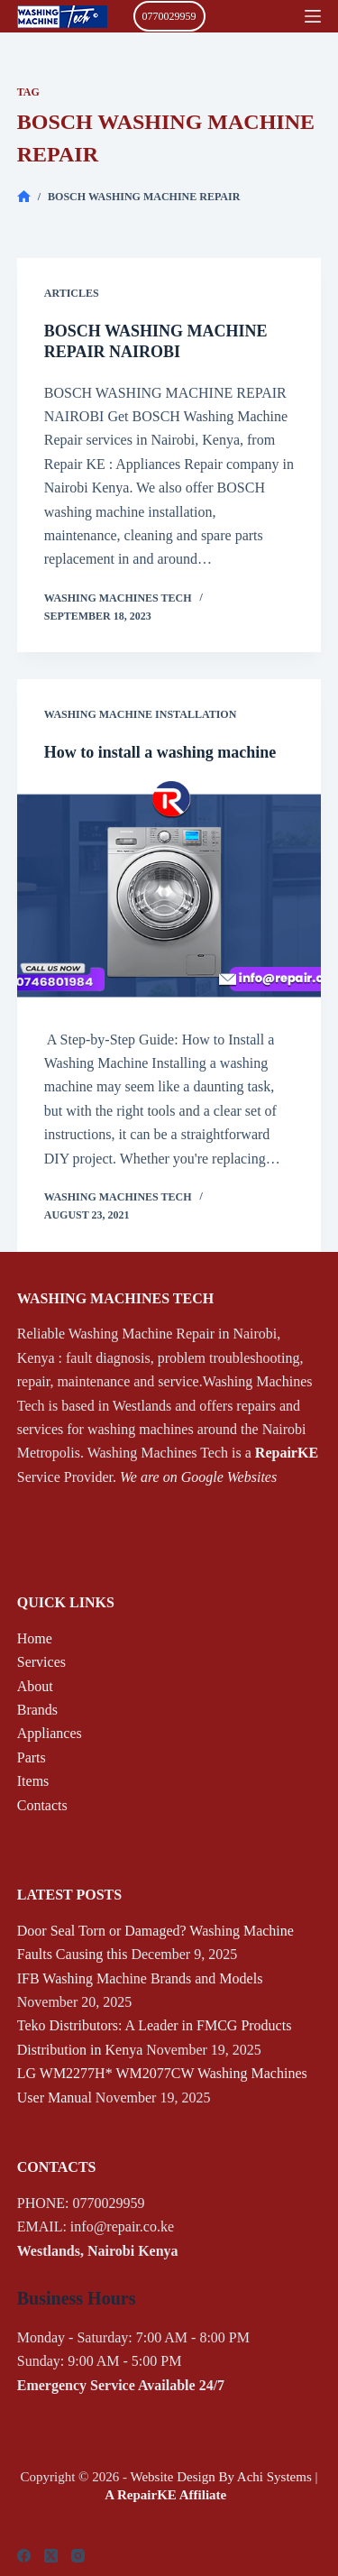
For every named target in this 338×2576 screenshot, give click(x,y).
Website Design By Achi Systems (220, 2477)
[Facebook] (24, 2555)
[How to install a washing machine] (169, 895)
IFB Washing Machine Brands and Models (140, 1978)
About (35, 1686)
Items (33, 1781)
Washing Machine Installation (140, 714)
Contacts (42, 1805)
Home (34, 1638)
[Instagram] (78, 2555)
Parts (31, 1757)
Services (41, 1662)
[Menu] (313, 16)
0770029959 (169, 16)
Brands (37, 1709)
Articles (71, 293)
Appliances (49, 1733)
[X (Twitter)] (51, 2555)
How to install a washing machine (160, 752)
